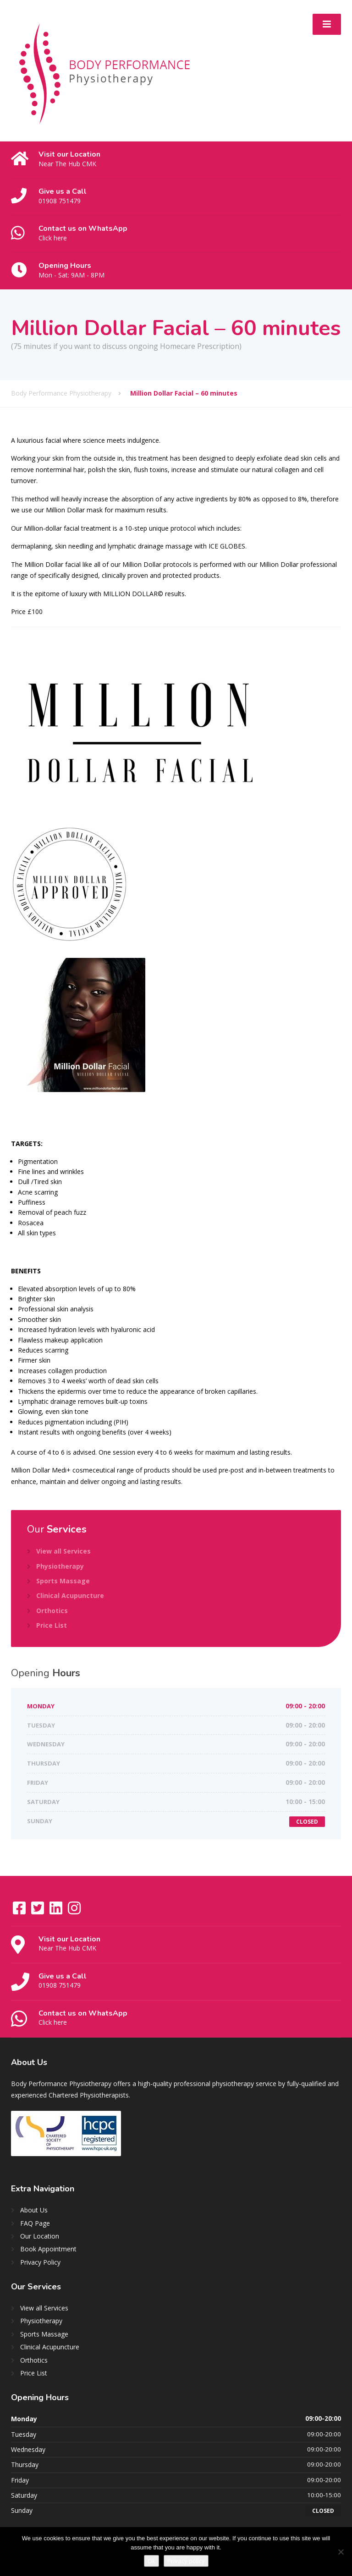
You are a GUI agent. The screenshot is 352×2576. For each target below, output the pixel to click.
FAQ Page (35, 2223)
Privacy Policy (40, 2262)
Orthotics (52, 1610)
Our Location (39, 2236)
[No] (340, 2551)
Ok (151, 2561)
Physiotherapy (60, 1566)
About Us (34, 2210)
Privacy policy (186, 2561)
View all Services (63, 1551)
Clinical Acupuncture (70, 1595)
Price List (51, 1625)
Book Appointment (48, 2248)
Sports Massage (63, 1580)
